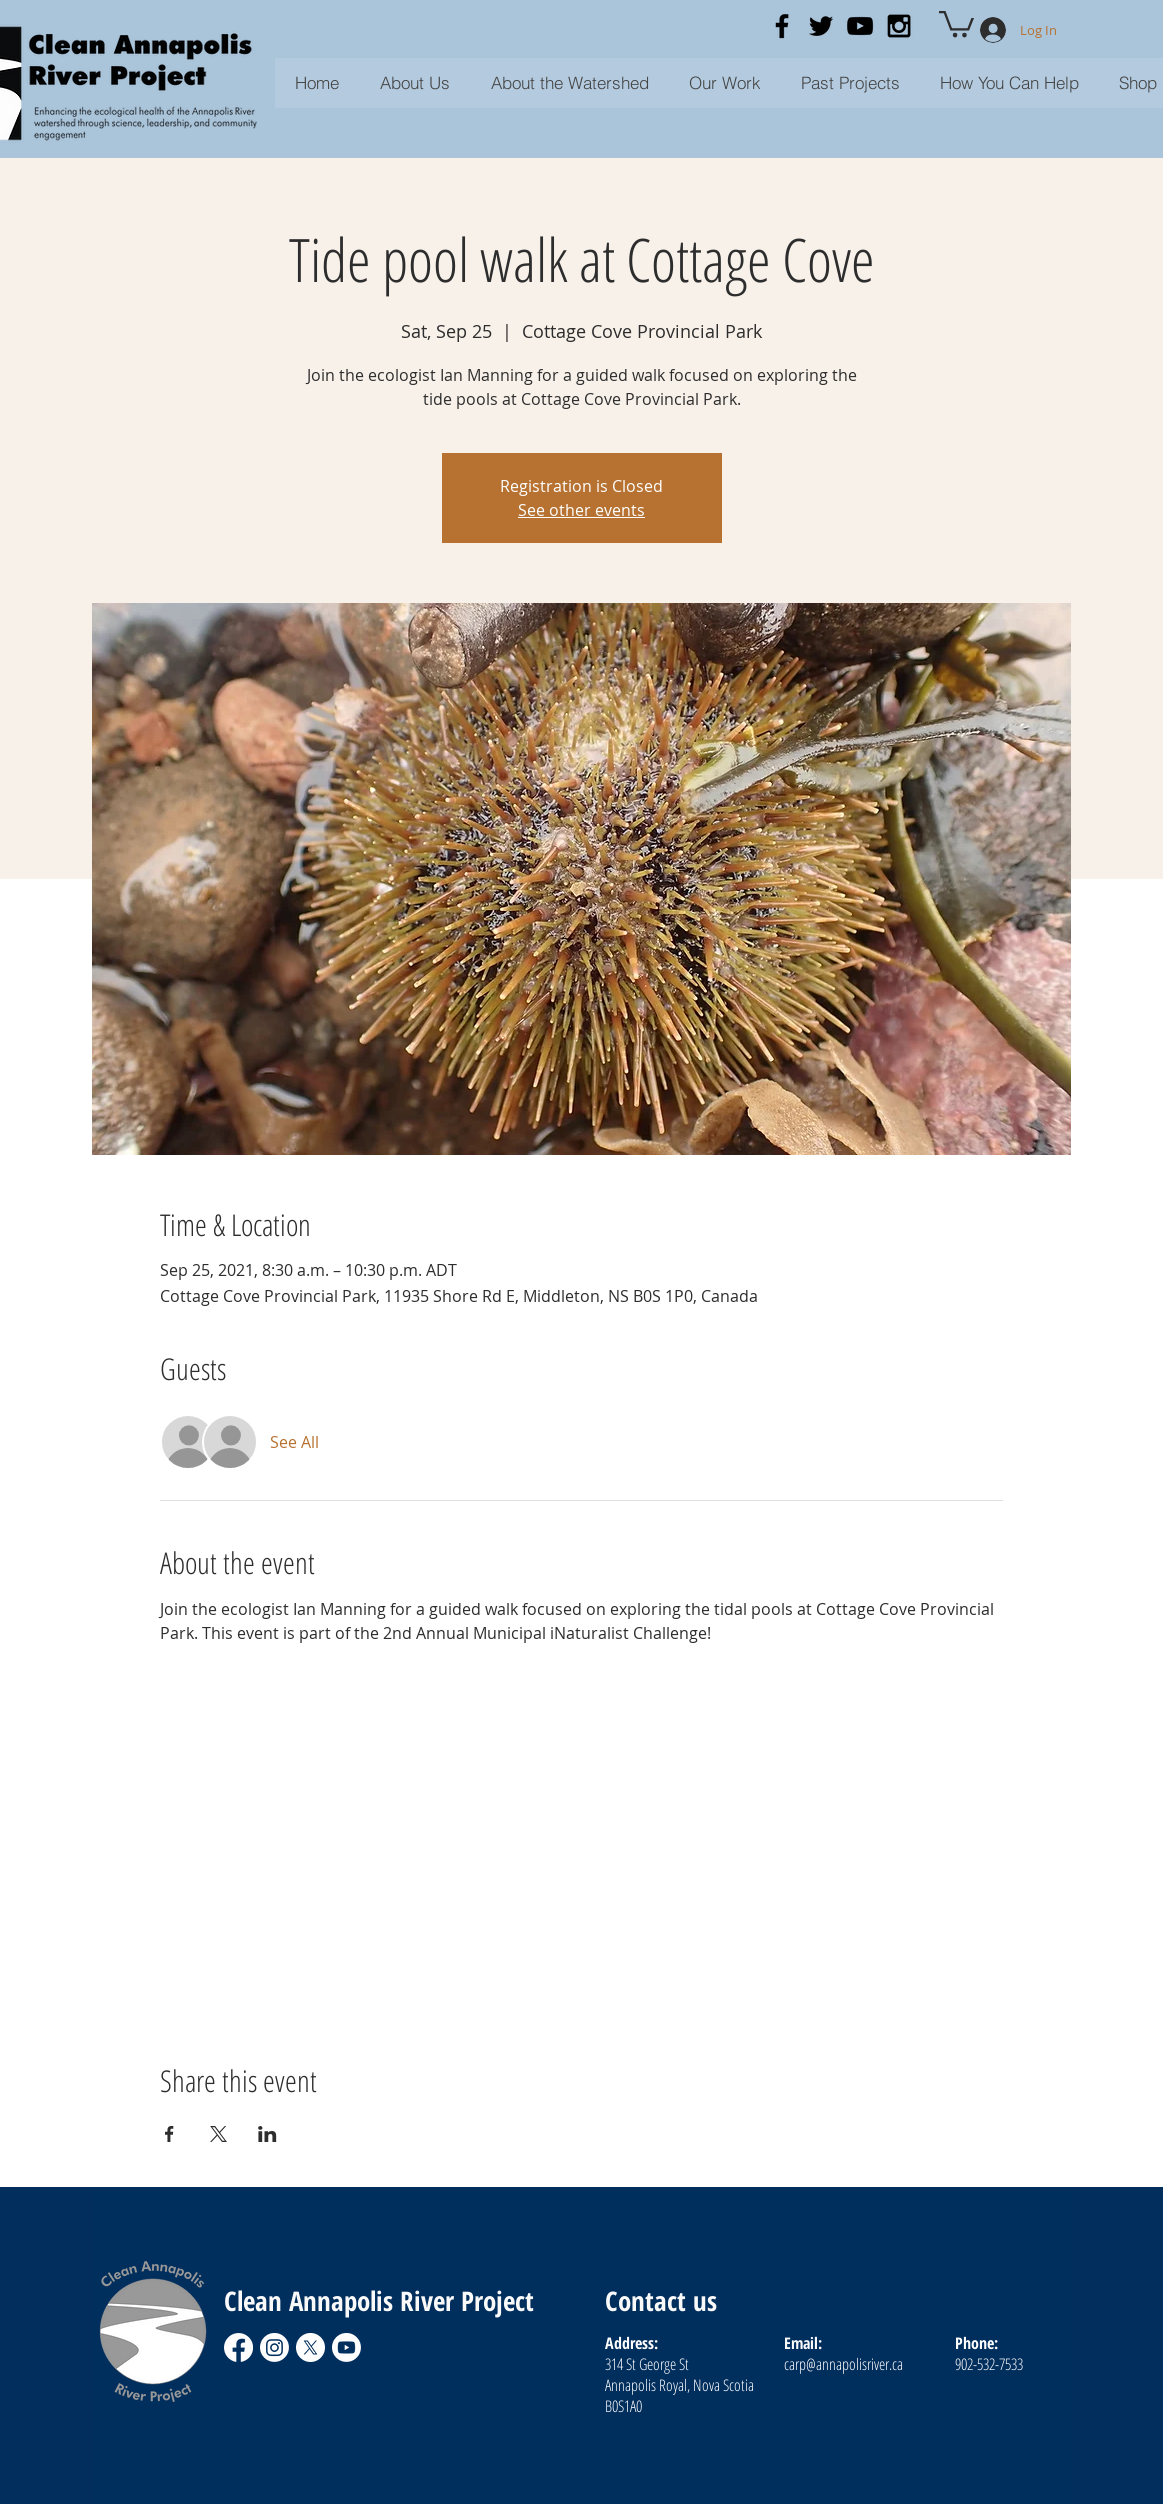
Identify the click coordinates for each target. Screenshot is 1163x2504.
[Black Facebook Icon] (782, 26)
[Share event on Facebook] (169, 2134)
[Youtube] (346, 2347)
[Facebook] (238, 2347)
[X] (310, 2347)
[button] (850, 83)
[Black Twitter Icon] (821, 26)
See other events (581, 510)
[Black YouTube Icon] (860, 26)
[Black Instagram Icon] (899, 26)
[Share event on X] (218, 2134)
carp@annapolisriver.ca (843, 2364)
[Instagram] (274, 2347)
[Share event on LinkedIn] (267, 2134)
